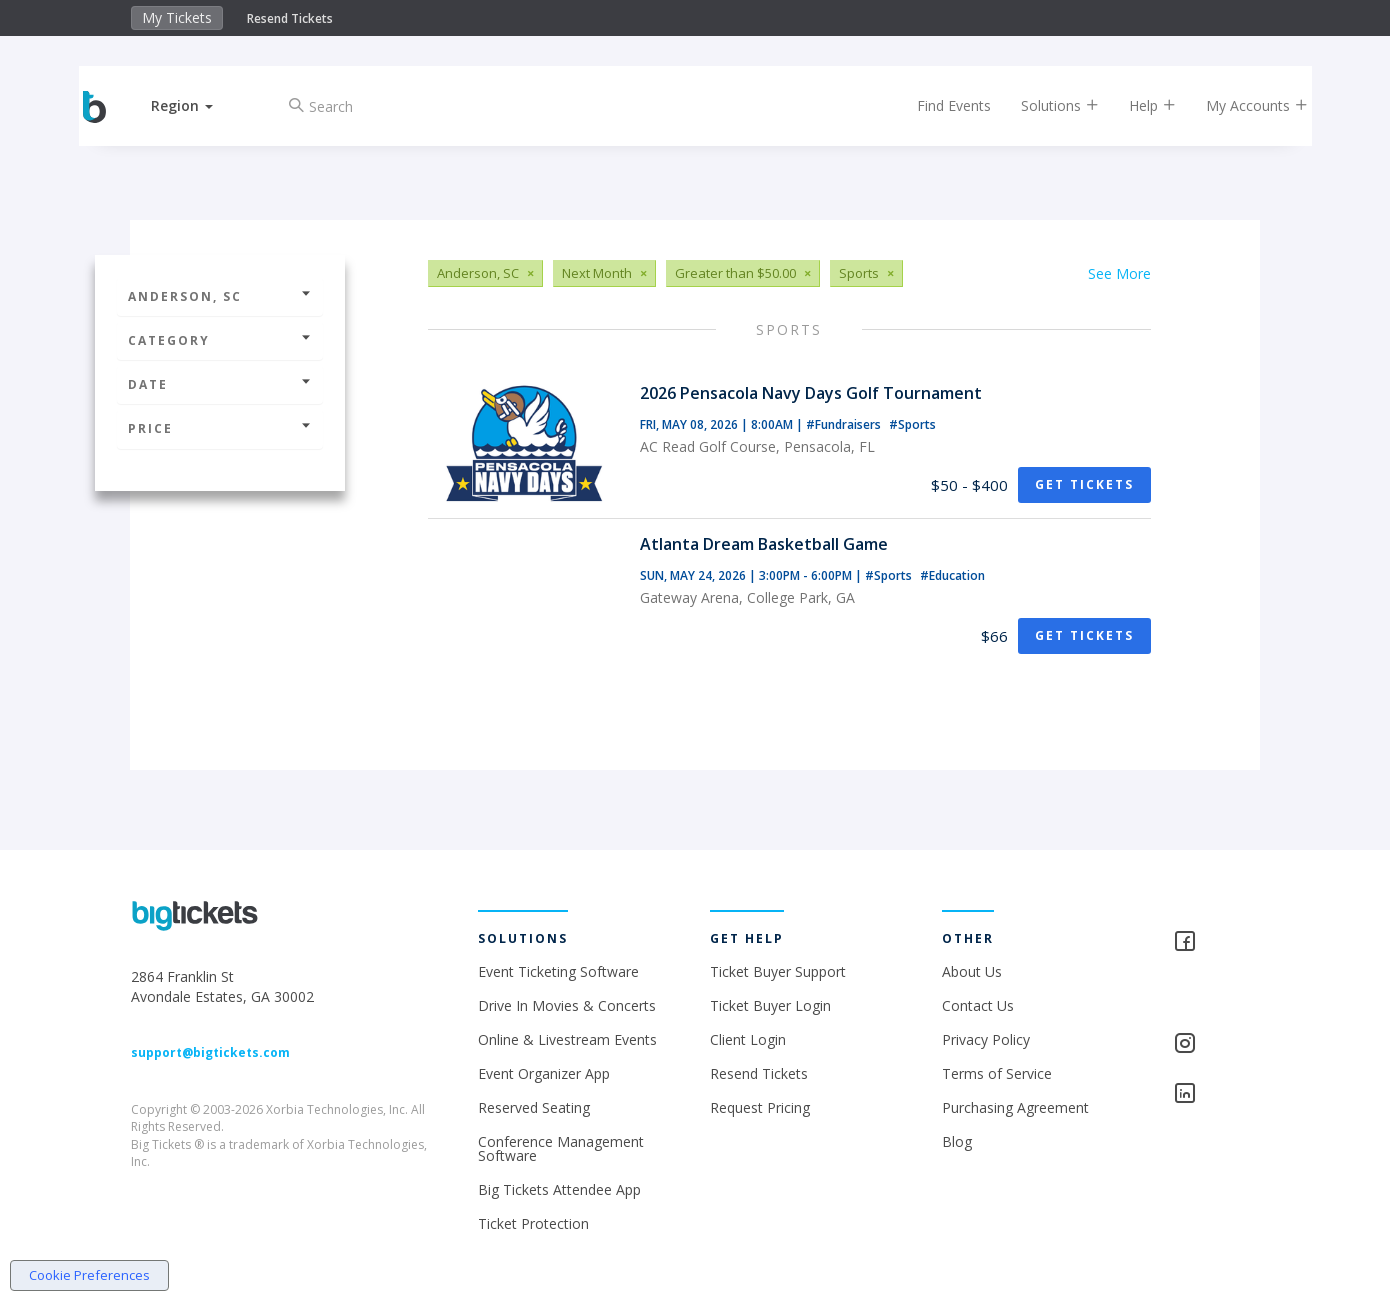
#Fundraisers (845, 424)
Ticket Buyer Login (770, 1005)
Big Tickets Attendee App (559, 1189)
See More (1119, 273)
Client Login (748, 1039)
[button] (198, 105)
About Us (972, 971)
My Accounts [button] (1242, 105)
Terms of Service (997, 1073)
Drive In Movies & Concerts (567, 1005)
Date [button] (220, 384)
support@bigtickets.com (210, 1052)
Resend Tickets (290, 18)
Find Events (939, 105)
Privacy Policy (986, 1039)
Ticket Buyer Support (778, 971)
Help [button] (1137, 105)
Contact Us (978, 1005)
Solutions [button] (1045, 105)
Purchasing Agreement (1015, 1107)
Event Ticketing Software (558, 971)
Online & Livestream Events (567, 1039)
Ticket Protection (533, 1223)
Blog (957, 1141)
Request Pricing (760, 1107)
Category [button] (220, 340)
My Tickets (177, 17)
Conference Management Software (561, 1148)
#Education (952, 575)
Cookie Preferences (89, 1275)
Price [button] (220, 428)
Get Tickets (1084, 484)
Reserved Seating (534, 1107)
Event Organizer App (544, 1073)
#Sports (912, 424)
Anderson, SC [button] (220, 296)
